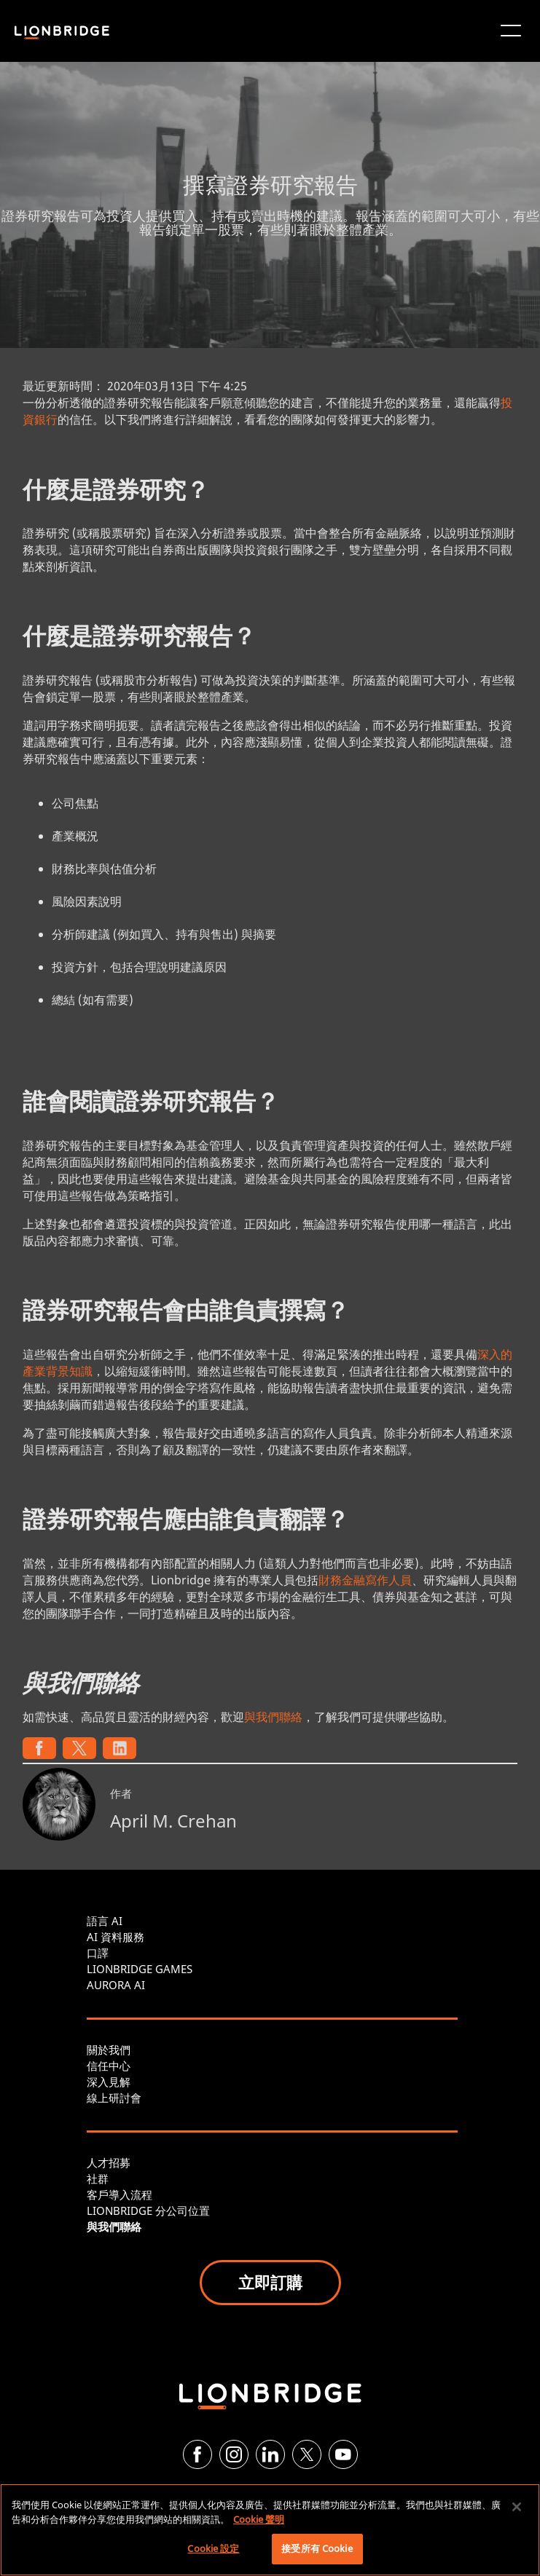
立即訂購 (270, 2282)
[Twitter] (306, 2454)
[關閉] (517, 2507)
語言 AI (104, 1920)
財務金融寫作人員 (365, 1580)
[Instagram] (234, 2454)
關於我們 (108, 2049)
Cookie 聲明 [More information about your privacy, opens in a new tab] (258, 2519)
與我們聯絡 (273, 1717)
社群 (98, 2178)
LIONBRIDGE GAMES (139, 1968)
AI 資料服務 (115, 1936)
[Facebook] (197, 2454)
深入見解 (108, 2081)
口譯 (98, 1952)
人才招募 (108, 2162)
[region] (270, 2530)
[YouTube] (343, 2454)
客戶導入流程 (119, 2194)
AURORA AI (116, 1985)
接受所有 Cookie (316, 2548)
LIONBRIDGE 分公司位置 (148, 2210)
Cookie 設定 (213, 2548)
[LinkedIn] (270, 2454)
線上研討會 (114, 2097)
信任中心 (108, 2065)
